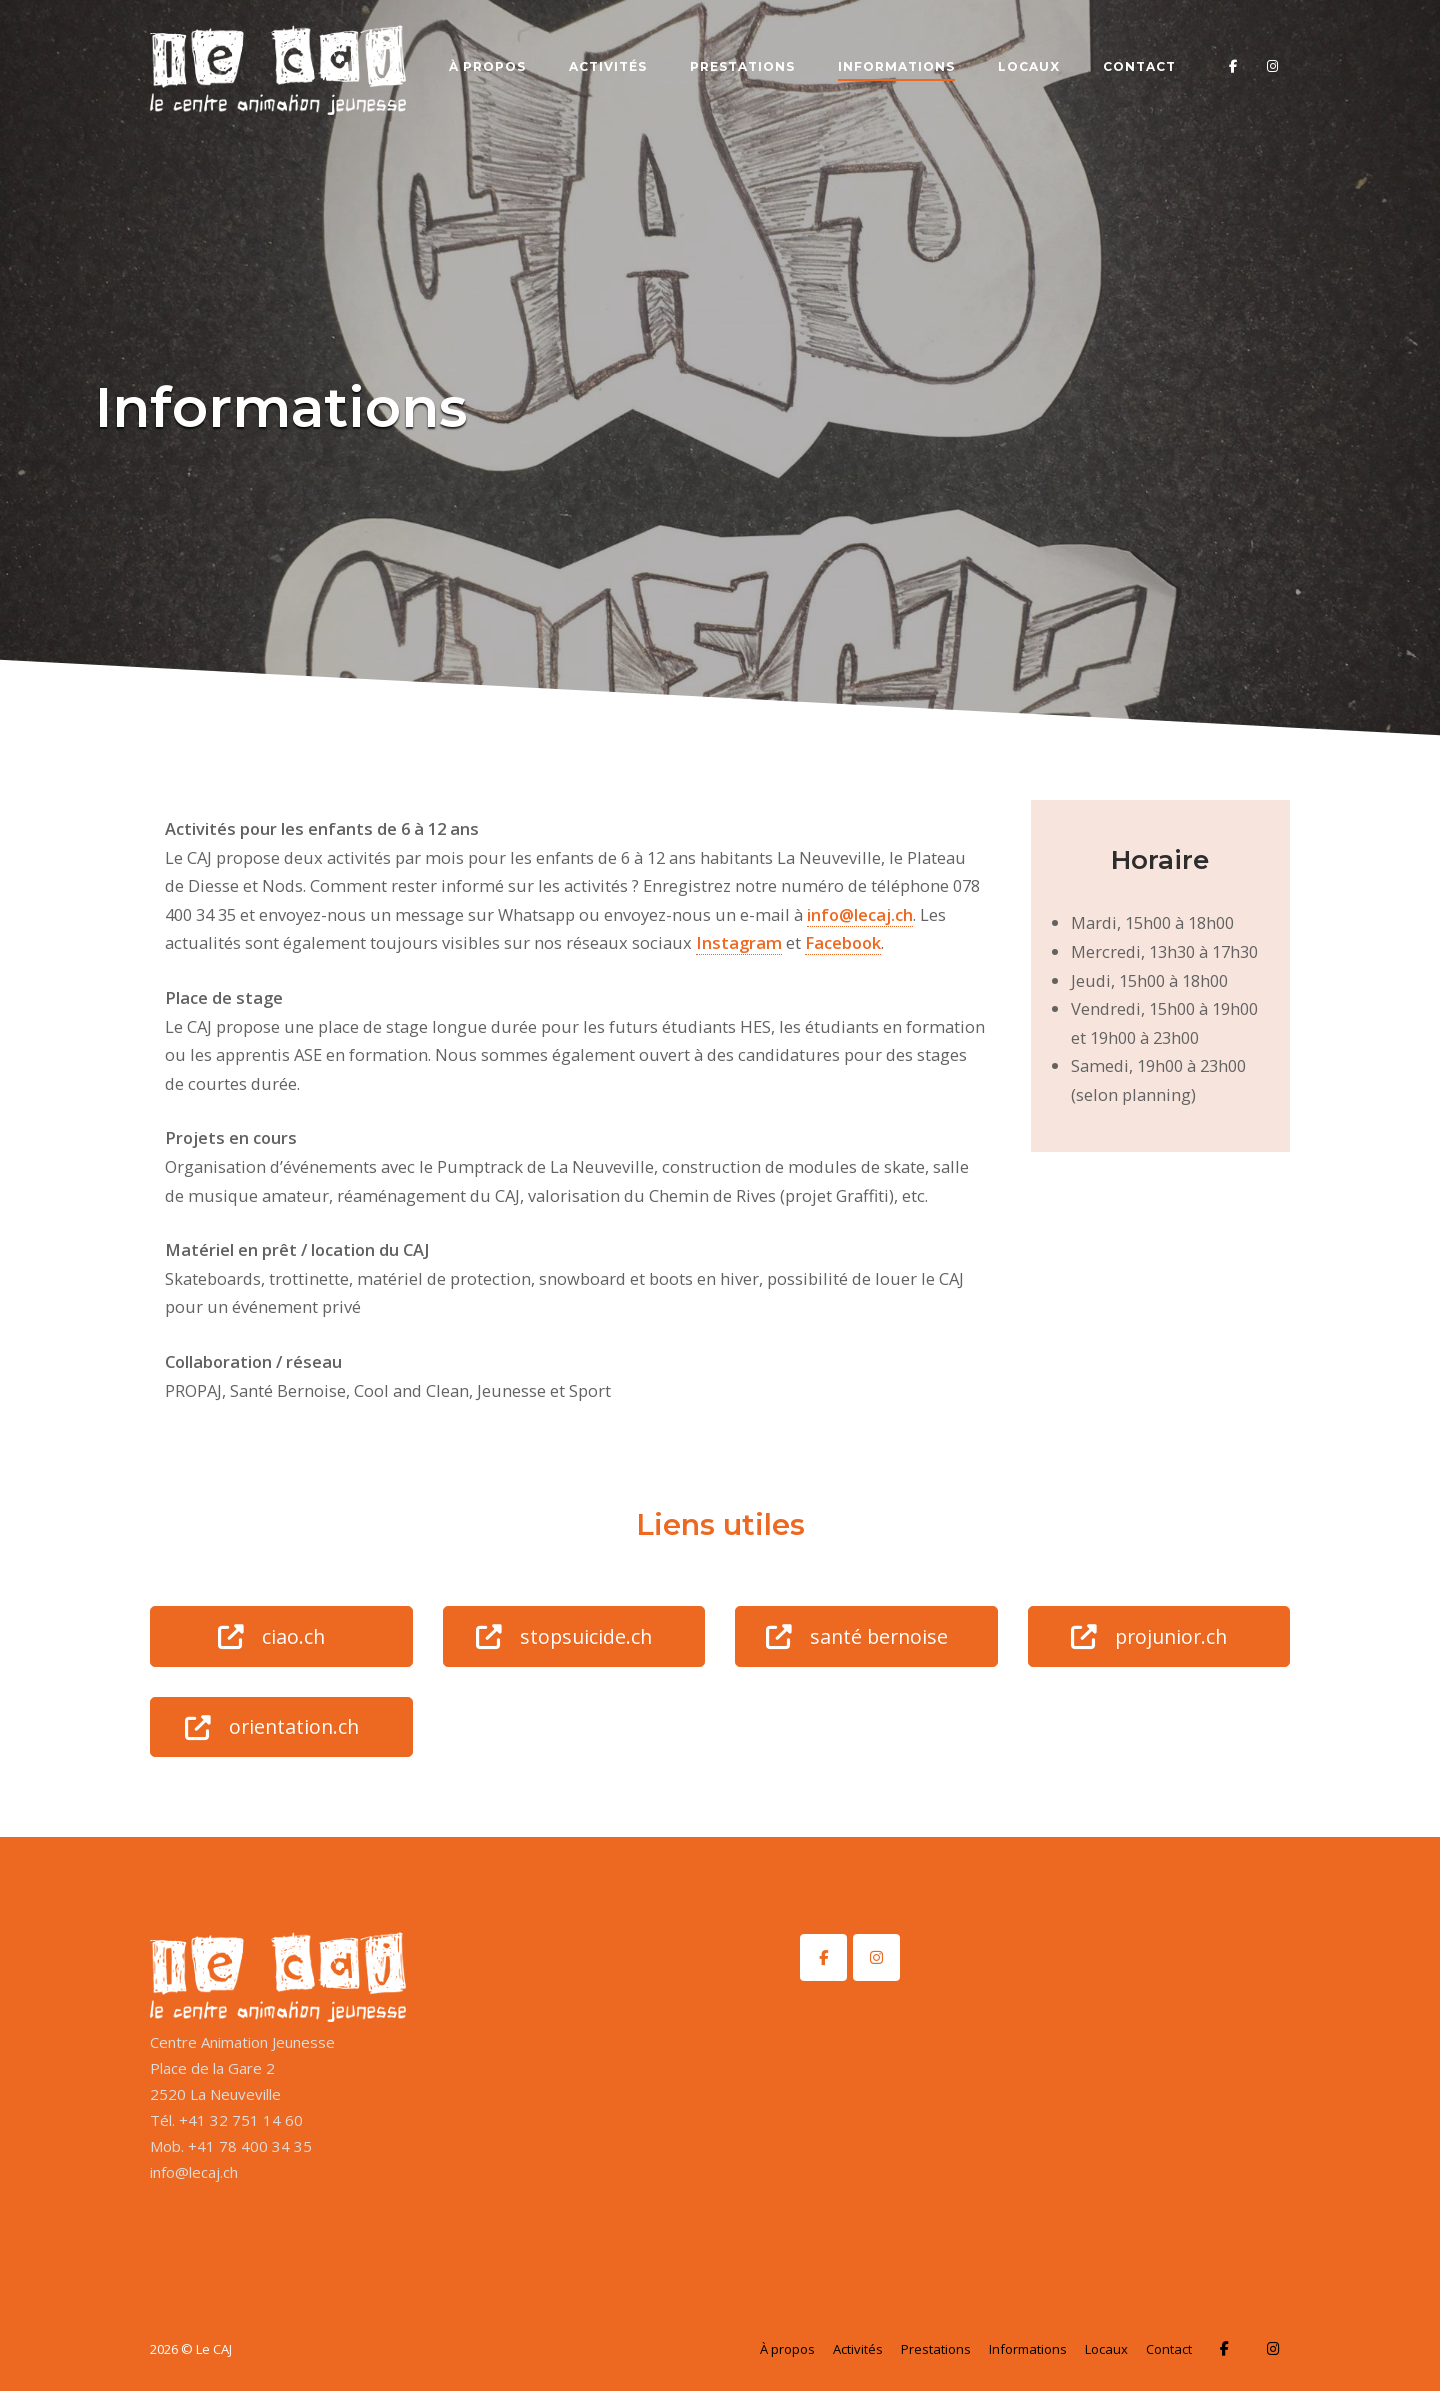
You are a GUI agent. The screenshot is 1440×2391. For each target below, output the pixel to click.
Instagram (739, 942)
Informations (896, 66)
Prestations (742, 66)
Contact (1139, 66)
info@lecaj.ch (860, 914)
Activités (608, 66)
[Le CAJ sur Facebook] (823, 1957)
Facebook (843, 942)
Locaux (1029, 66)
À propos (487, 66)
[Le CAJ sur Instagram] (876, 1957)
